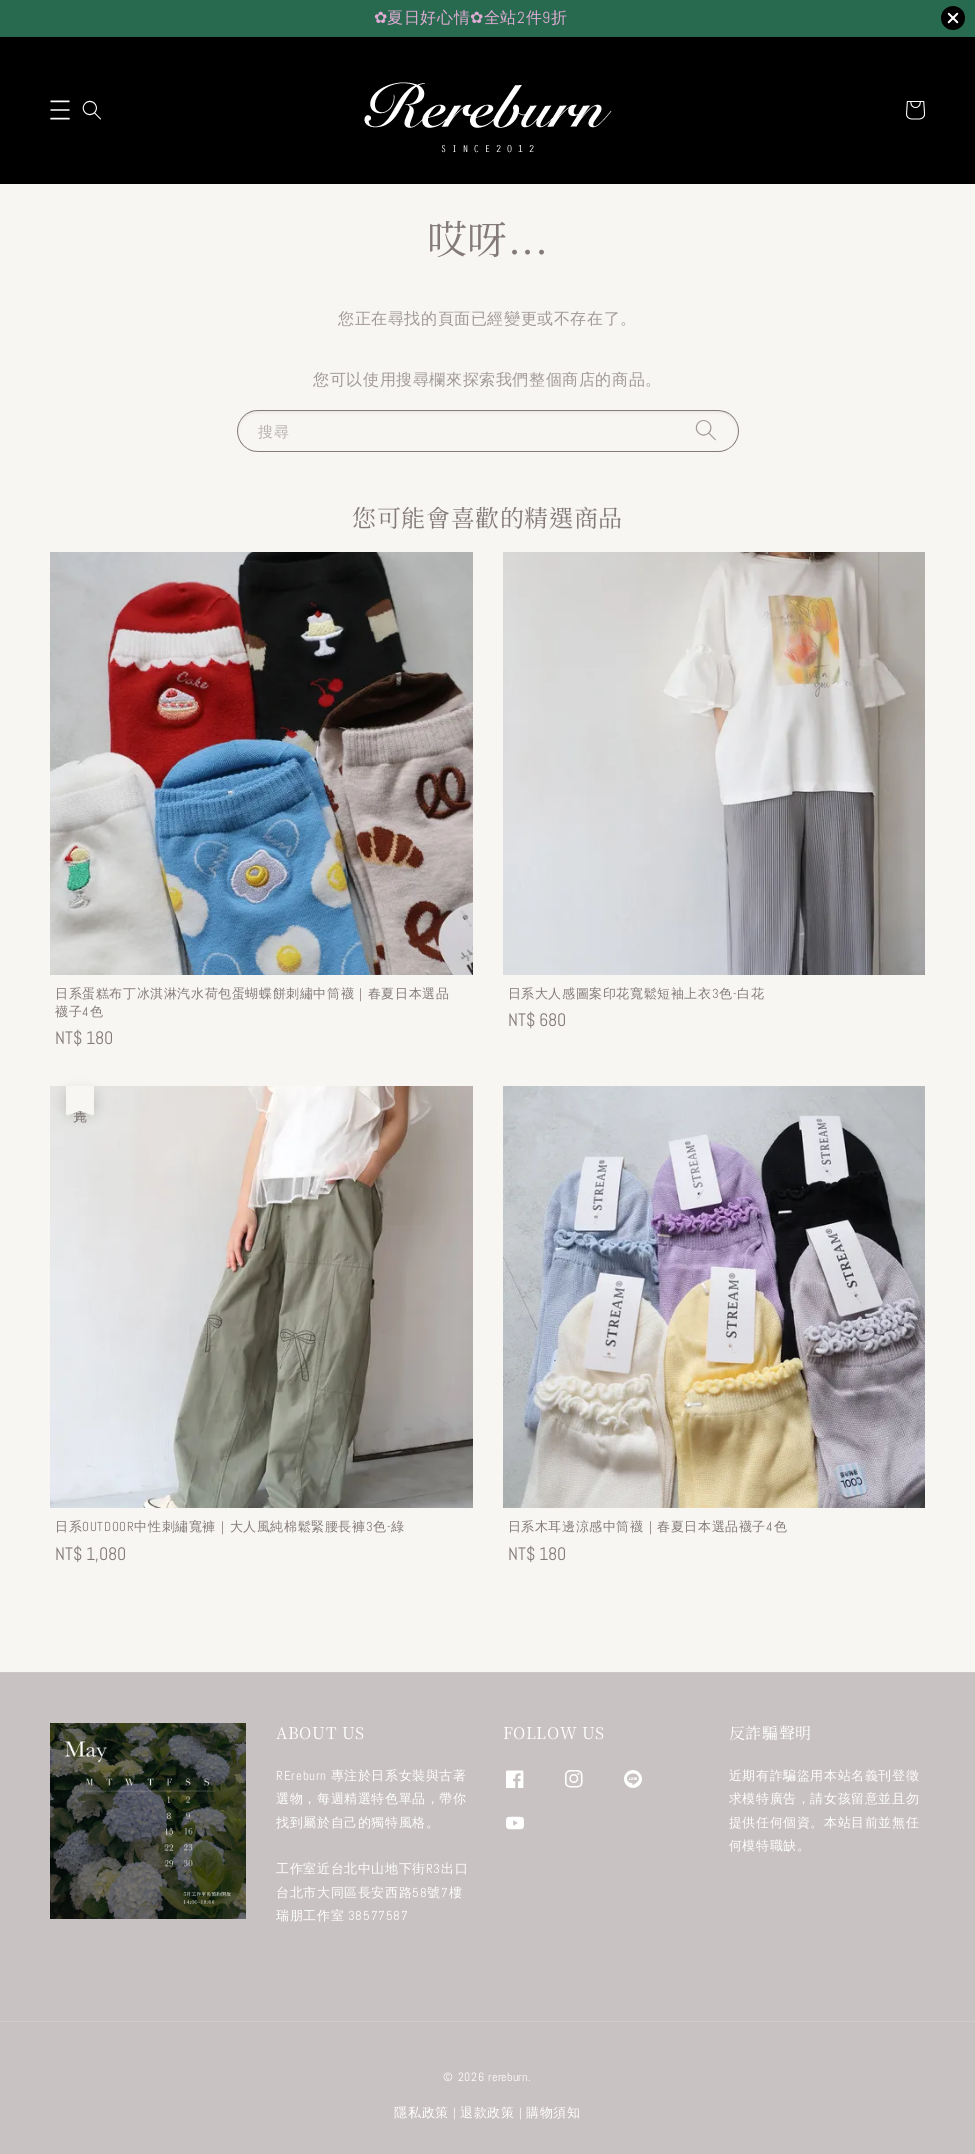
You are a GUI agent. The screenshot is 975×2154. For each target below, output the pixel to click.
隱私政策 (421, 2112)
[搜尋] (706, 430)
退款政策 (487, 2112)
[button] (60, 110)
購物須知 (553, 2112)
